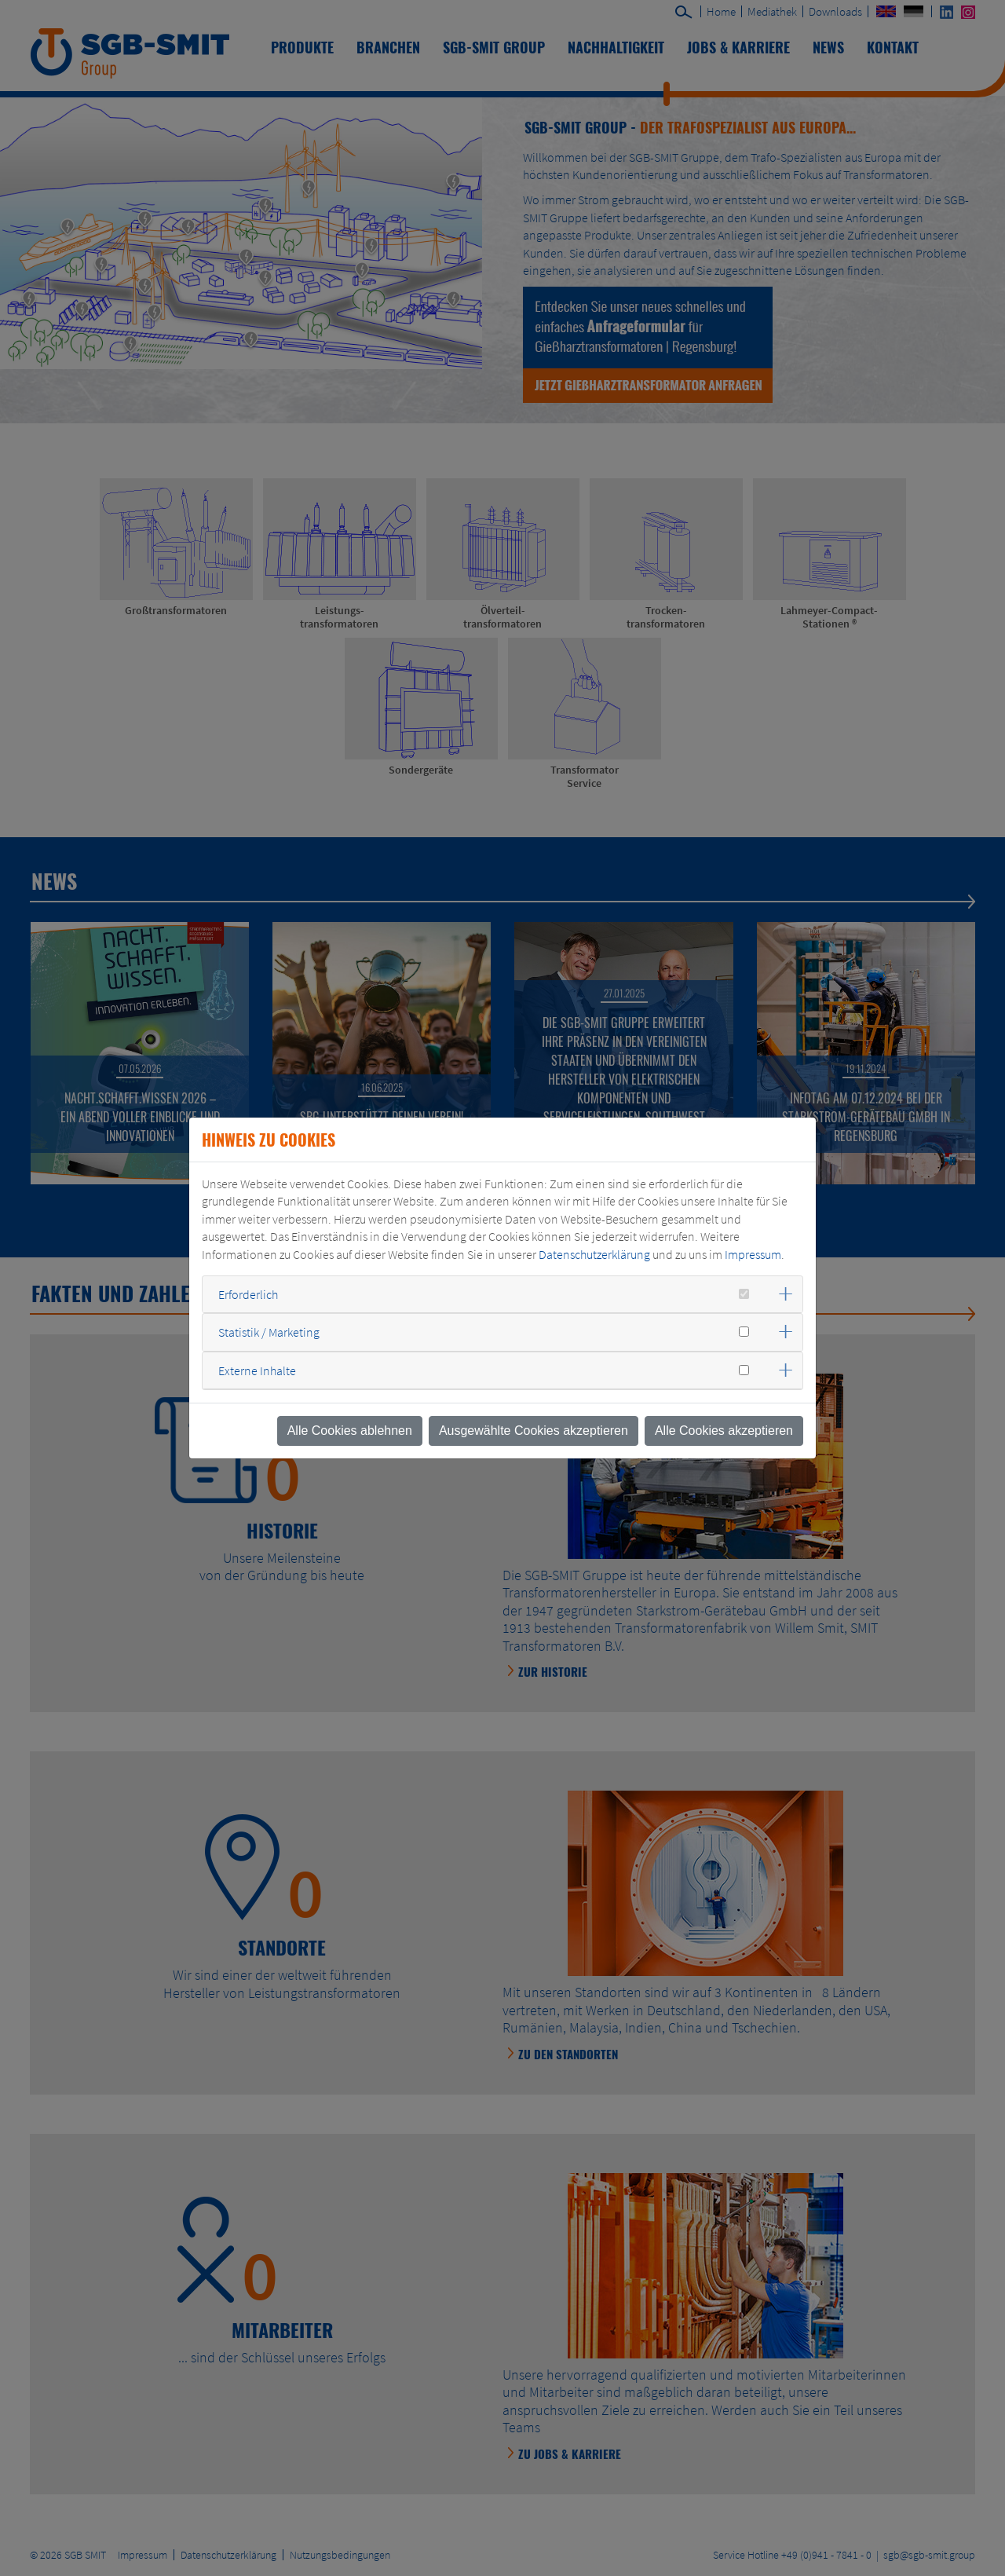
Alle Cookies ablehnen (349, 1430)
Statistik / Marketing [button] (269, 1332)
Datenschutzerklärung (594, 1254)
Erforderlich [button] (248, 1294)
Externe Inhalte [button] (257, 1370)
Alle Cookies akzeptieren (724, 1430)
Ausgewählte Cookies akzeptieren (533, 1430)
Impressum (753, 1254)
